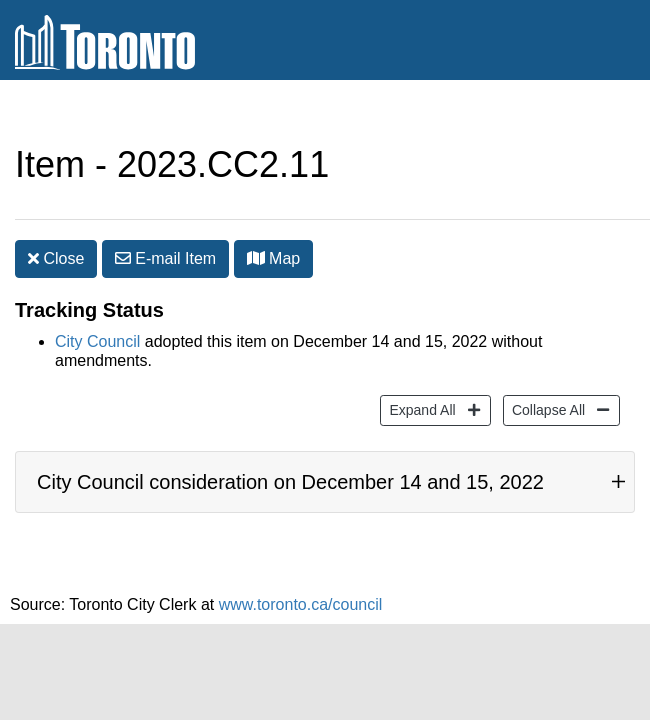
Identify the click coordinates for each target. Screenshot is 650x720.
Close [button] (56, 218)
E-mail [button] (165, 218)
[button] (256, 218)
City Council (97, 311)
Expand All (419, 378)
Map (274, 218)
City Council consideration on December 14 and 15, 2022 (290, 462)
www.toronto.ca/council (301, 594)
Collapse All (546, 378)
